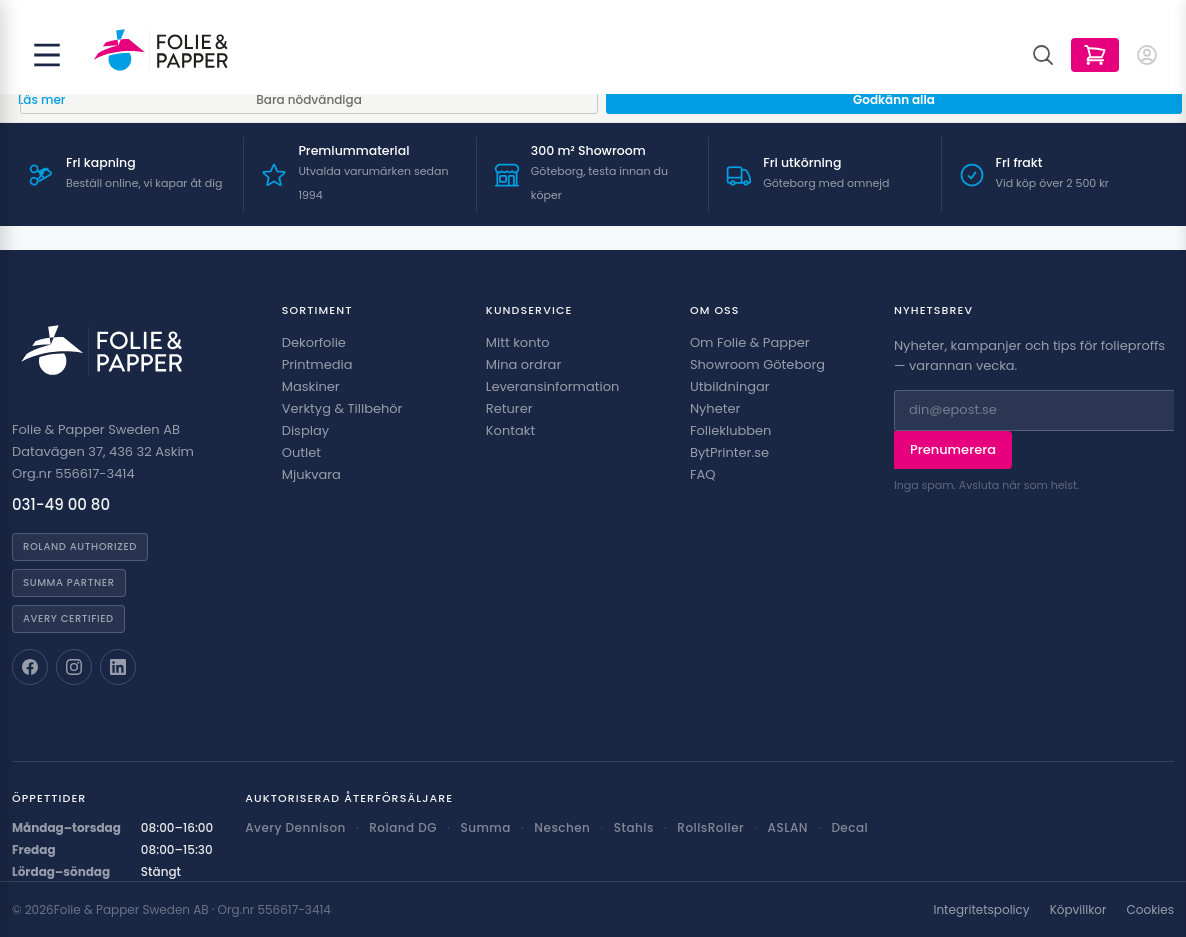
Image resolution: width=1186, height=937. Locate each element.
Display (305, 430)
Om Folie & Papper (750, 342)
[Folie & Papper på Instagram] (74, 667)
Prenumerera (953, 449)
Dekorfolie (314, 342)
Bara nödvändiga (309, 99)
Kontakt (510, 430)
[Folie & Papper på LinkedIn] (118, 667)
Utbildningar (730, 386)
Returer (509, 408)
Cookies (1150, 910)
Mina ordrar (523, 364)
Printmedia (317, 364)
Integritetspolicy (981, 910)
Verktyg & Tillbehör (342, 408)
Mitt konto (518, 342)
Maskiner (311, 386)
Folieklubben (731, 430)
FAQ (703, 474)
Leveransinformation (552, 386)
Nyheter (715, 408)
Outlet (301, 452)
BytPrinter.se (729, 452)
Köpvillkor (1078, 910)
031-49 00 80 (61, 504)
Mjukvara (311, 474)
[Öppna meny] (47, 55)
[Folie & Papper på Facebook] (30, 667)
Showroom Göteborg (757, 364)
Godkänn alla (894, 99)
